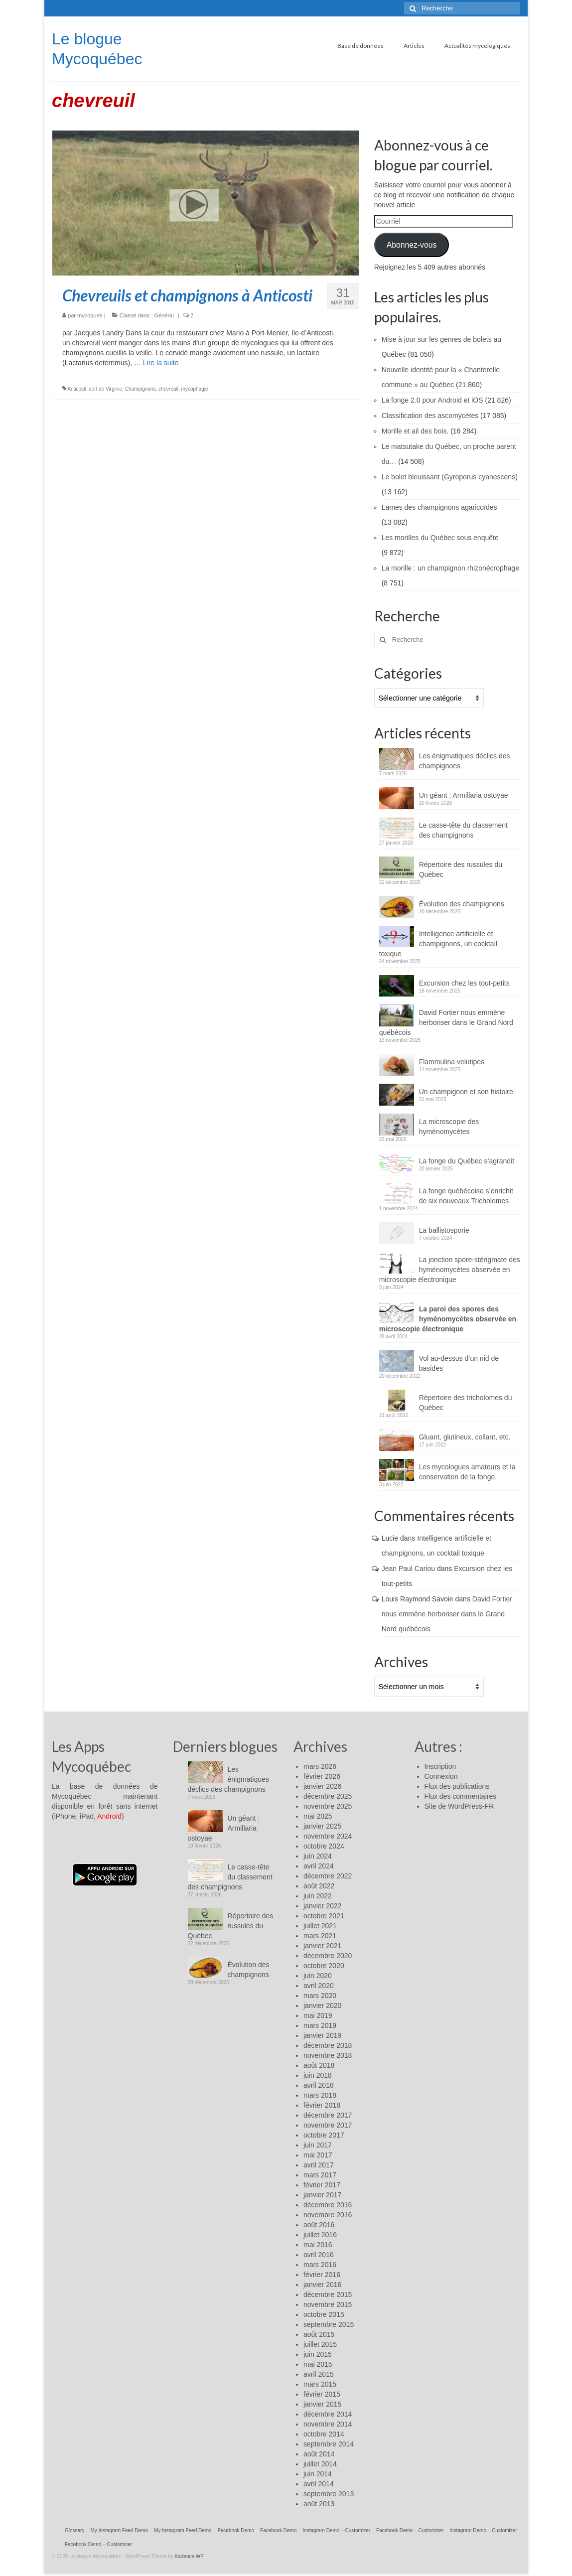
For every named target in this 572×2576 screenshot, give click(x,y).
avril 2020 (318, 1986)
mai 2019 (317, 2015)
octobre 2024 (323, 1846)
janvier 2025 (322, 1826)
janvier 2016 (322, 2285)
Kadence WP (189, 2556)
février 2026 (321, 1776)
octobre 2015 (323, 2314)
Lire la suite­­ (161, 363)
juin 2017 (317, 2145)
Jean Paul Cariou (408, 1569)
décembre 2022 (327, 1876)
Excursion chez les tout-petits (464, 983)
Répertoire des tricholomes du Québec (465, 1403)
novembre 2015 (327, 2304)
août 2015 (318, 2334)
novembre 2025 (327, 1806)
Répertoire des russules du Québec (460, 869)
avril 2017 (318, 2165)
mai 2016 (317, 2245)
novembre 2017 (327, 2125)
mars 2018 (319, 2095)
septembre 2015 (328, 2324)
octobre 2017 (323, 2135)
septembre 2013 (328, 2494)
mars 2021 (319, 1936)
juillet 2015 (320, 2344)
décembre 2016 (327, 2205)
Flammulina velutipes (452, 1062)
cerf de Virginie (106, 389)
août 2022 (318, 1886)
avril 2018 (318, 2085)
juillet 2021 (320, 1926)
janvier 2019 (322, 2035)
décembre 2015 (327, 2294)
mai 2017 (317, 2155)
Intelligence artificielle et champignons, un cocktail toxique (438, 944)
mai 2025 (317, 1816)
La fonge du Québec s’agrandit (466, 1161)
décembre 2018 (327, 2045)
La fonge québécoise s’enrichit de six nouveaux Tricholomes (466, 1196)
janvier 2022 (322, 1906)
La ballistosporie (444, 1230)
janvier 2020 (322, 2005)
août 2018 (318, 2065)
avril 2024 (318, 1866)
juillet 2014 (320, 2464)
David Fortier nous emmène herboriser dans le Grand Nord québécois (446, 1022)
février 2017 (321, 2185)
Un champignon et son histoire (466, 1092)
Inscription (440, 1766)
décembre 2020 (327, 1956)
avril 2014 (318, 2484)
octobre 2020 (323, 1966)
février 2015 (321, 2394)
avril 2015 (318, 2374)
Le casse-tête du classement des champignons (463, 830)
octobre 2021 (323, 1916)
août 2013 (318, 2504)
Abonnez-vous (412, 245)
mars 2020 (319, 1996)
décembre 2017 (327, 2115)
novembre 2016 (327, 2215)
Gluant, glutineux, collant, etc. (465, 1437)
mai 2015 (317, 2364)
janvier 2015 (322, 2404)
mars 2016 (319, 2265)
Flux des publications (457, 1786)
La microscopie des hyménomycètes (449, 1127)
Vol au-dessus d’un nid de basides (459, 1363)
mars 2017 (319, 2175)
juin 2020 (317, 1976)
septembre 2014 (328, 2444)
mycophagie (194, 389)
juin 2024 (317, 1856)
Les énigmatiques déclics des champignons (464, 761)
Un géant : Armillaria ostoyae (463, 795)
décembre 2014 (327, 2414)
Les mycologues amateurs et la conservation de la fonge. (467, 1472)
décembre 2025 (327, 1796)
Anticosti (76, 389)
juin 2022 (317, 1896)
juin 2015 (317, 2354)
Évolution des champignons (461, 904)
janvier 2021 (322, 1946)
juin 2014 (317, 2474)
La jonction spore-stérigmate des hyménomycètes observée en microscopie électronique (449, 1270)
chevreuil (168, 389)
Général (164, 315)
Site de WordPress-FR (459, 1806)
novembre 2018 (327, 2055)
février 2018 (321, 2105)
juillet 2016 (320, 2235)
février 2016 (321, 2275)
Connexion (441, 1776)
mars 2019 (319, 2025)
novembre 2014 (327, 2424)
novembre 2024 (327, 1836)
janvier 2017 (322, 2195)
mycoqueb (90, 315)
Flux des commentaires (461, 1796)
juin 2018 (317, 2075)
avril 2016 (318, 2255)
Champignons (140, 389)
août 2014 (318, 2454)
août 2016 (318, 2225)
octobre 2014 (323, 2434)
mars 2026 (319, 1766)
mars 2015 (319, 2384)
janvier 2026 (322, 1786)
